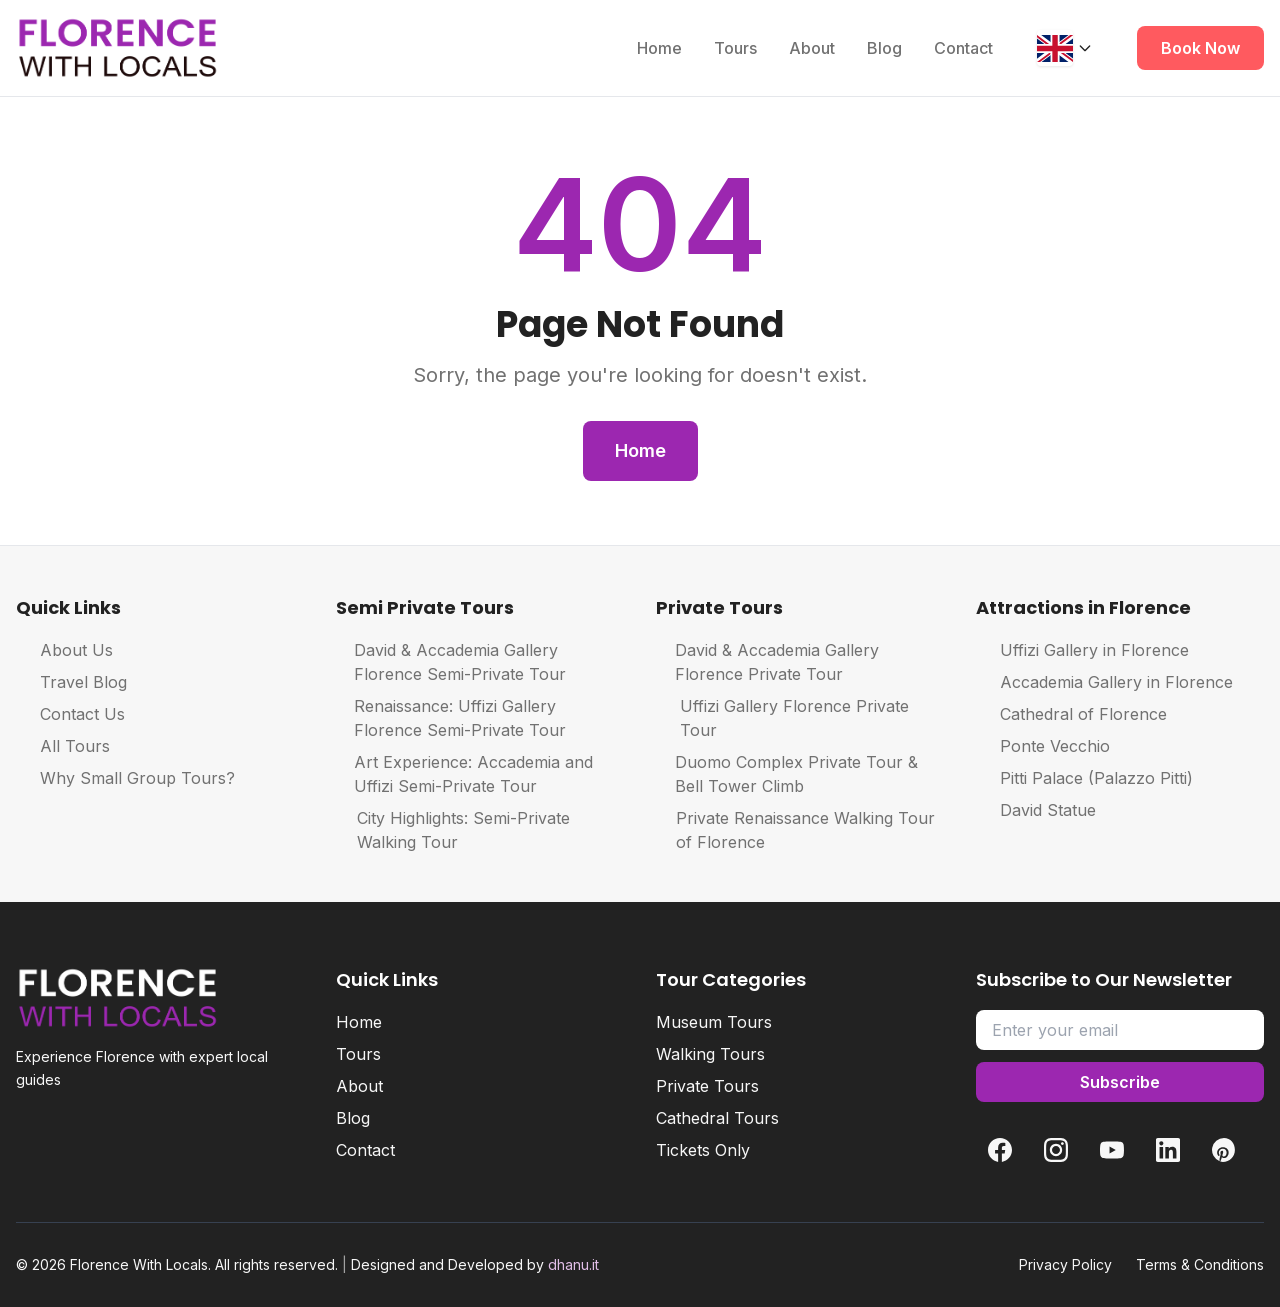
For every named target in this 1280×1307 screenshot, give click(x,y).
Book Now (1200, 48)
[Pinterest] (1224, 1150)
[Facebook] (1000, 1150)
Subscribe (1120, 1082)
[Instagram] (1056, 1150)
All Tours (63, 746)
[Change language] (1065, 48)
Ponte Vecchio (1043, 746)
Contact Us (70, 714)
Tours (735, 48)
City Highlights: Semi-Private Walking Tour (453, 830)
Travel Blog (71, 682)
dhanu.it (573, 1264)
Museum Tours (714, 1022)
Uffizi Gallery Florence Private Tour (782, 718)
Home (659, 48)
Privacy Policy (1065, 1264)
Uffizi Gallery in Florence (1082, 650)
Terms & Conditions (1200, 1264)
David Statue (1036, 810)
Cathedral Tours (717, 1118)
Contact (963, 48)
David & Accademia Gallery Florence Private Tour (767, 662)
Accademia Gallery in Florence (1104, 682)
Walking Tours (710, 1054)
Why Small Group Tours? (125, 778)
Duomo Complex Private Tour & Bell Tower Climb (787, 774)
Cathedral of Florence (1071, 714)
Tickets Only (703, 1150)
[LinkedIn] (1168, 1150)
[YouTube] (1112, 1150)
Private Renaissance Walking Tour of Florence (795, 830)
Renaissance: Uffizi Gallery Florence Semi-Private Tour (451, 718)
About (812, 48)
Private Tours (707, 1086)
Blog (884, 48)
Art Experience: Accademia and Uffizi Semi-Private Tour (464, 774)
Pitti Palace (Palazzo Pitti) (1084, 778)
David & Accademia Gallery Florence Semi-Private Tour (451, 662)
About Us (64, 650)
